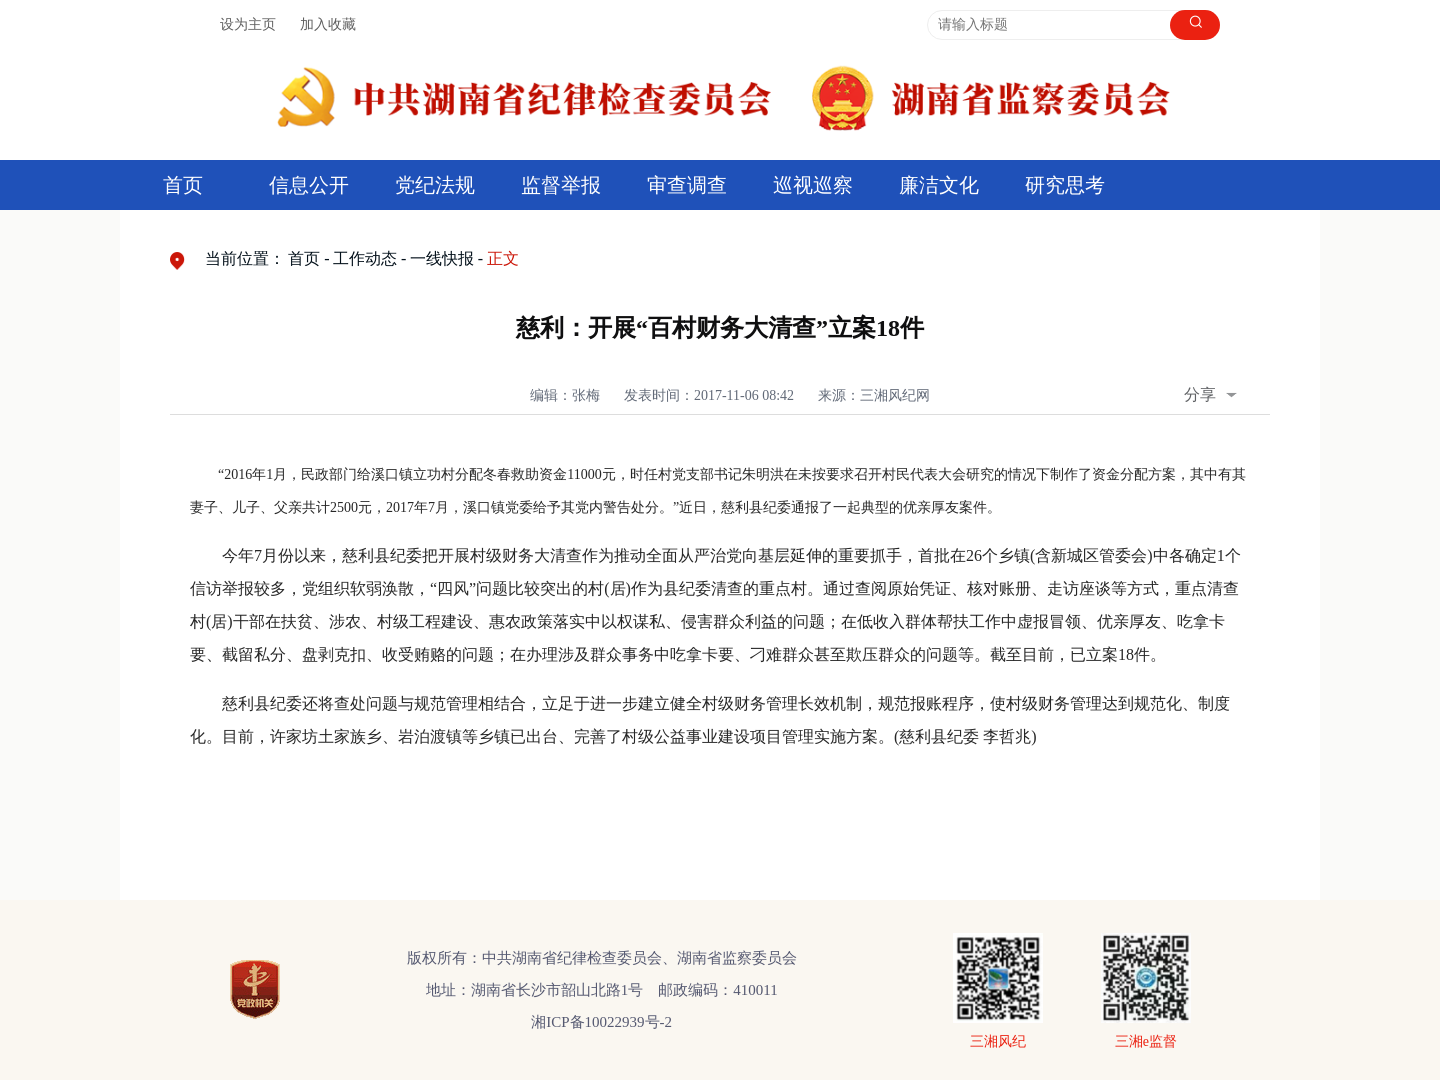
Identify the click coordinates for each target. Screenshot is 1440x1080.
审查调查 (687, 185)
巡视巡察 (813, 185)
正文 (503, 258)
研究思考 (1065, 185)
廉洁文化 (939, 185)
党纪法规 (435, 185)
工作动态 (365, 258)
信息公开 (309, 185)
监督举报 (561, 185)
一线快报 (442, 258)
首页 (183, 185)
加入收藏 (328, 24)
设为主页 (248, 24)
